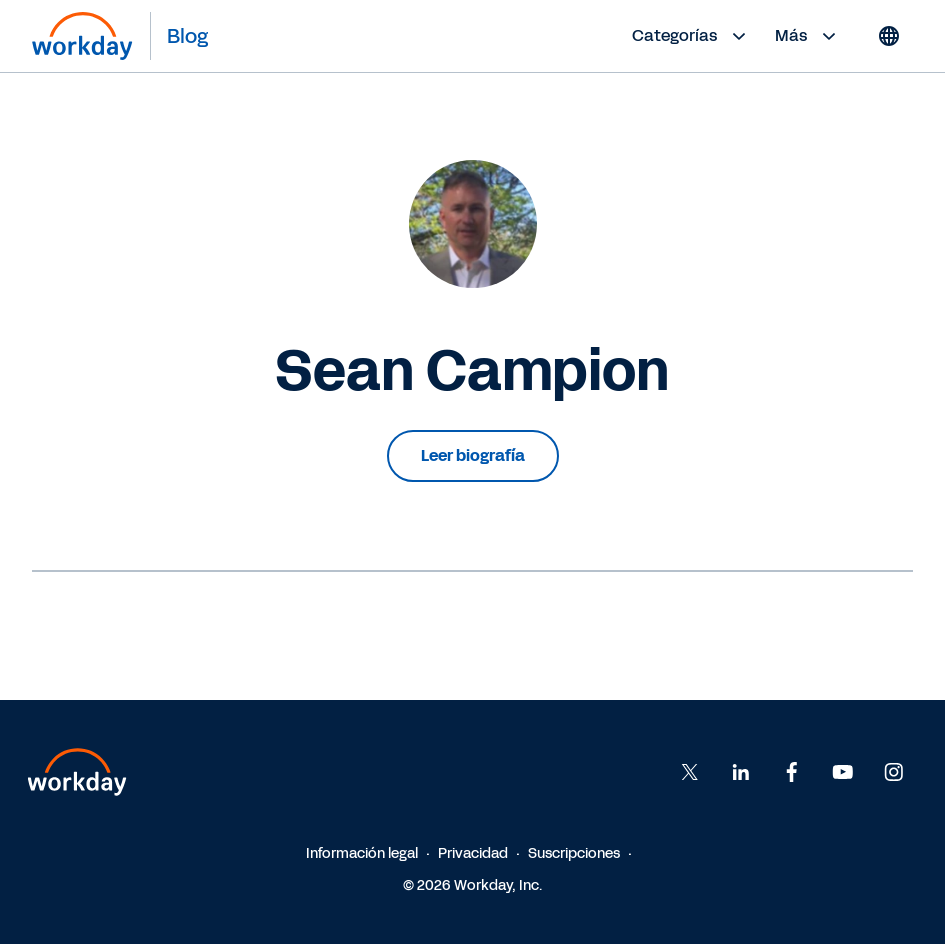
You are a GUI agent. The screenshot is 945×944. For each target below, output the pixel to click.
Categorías (691, 36)
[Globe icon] (889, 36)
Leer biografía (473, 455)
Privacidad (473, 853)
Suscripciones (574, 853)
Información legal (362, 853)
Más (808, 36)
